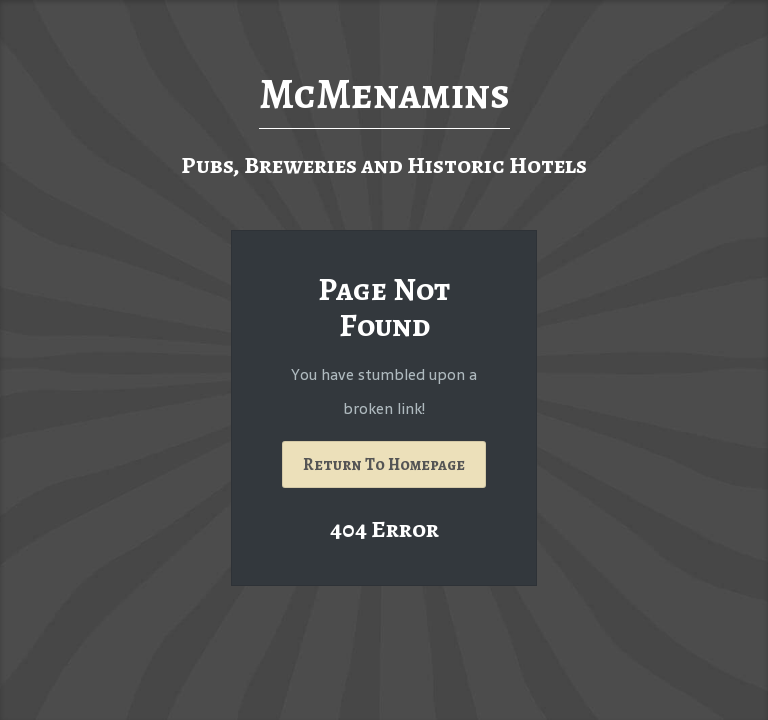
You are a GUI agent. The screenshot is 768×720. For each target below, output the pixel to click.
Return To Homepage (384, 464)
